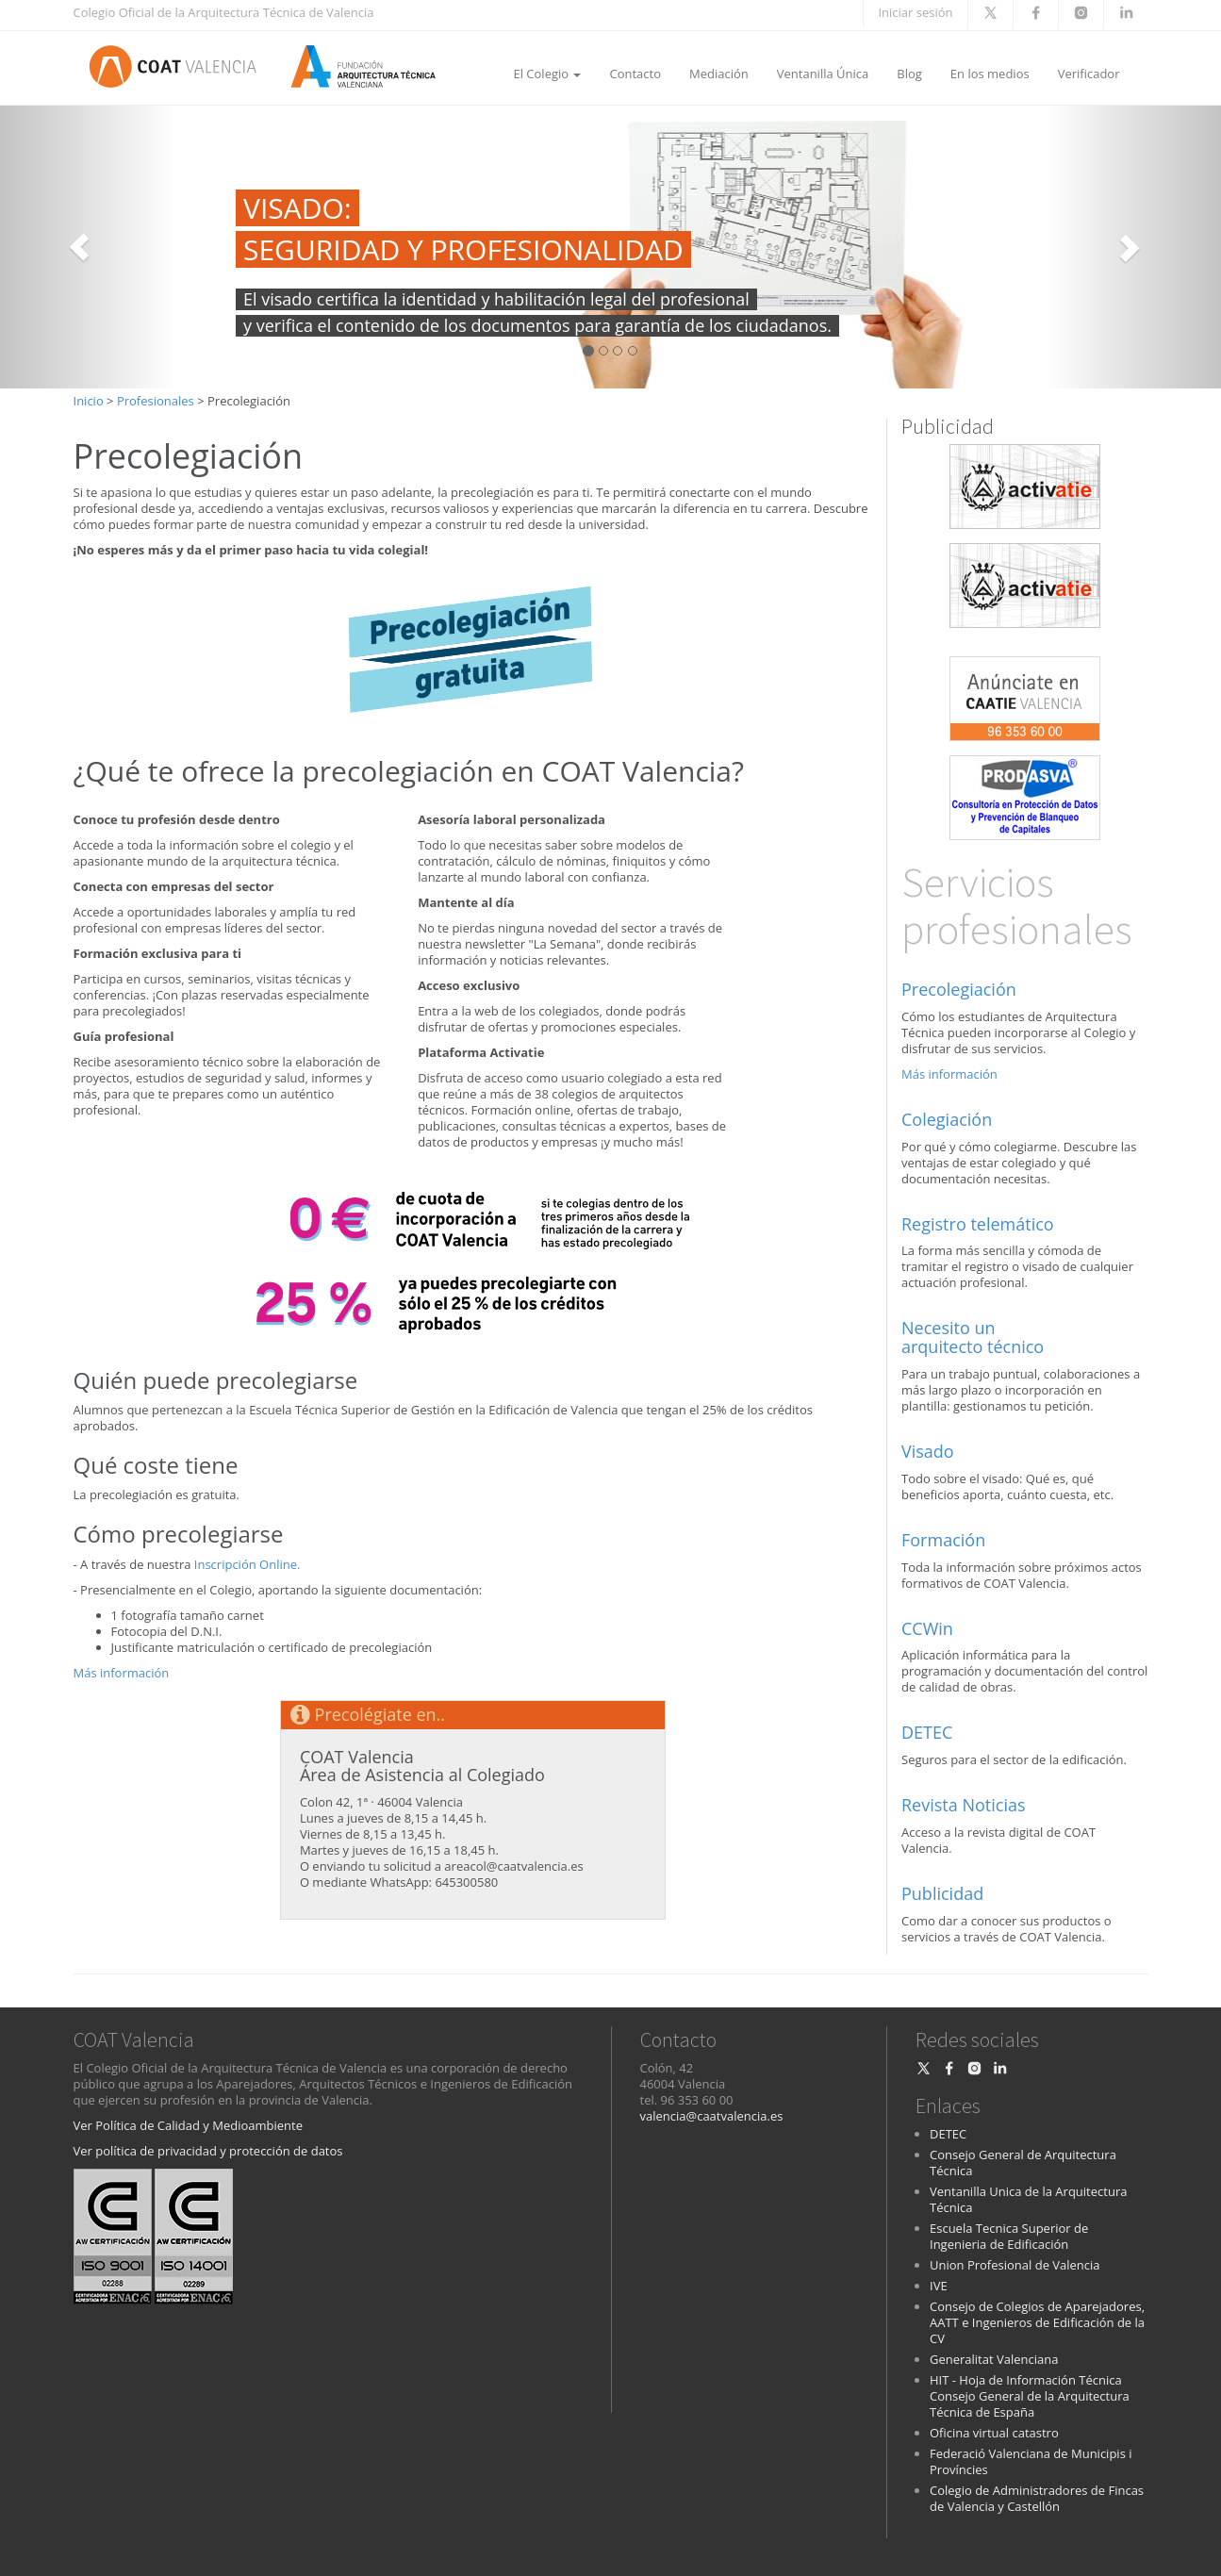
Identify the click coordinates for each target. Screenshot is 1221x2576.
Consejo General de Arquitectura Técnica (1023, 2162)
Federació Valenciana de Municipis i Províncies (1031, 2461)
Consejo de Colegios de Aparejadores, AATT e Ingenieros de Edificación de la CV (1037, 2322)
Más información (122, 1672)
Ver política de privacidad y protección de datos (208, 2150)
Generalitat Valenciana (994, 2359)
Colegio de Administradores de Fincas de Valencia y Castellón (1037, 2498)
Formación (943, 1539)
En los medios (990, 73)
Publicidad (942, 1893)
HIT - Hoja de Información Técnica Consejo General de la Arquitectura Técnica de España (1030, 2395)
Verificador (1089, 73)
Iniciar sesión (915, 12)
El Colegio (547, 73)
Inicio (89, 400)
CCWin (927, 1628)
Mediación (719, 73)
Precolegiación (958, 989)
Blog (909, 73)
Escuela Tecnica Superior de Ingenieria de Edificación (1009, 2236)
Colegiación (946, 1119)
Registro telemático (977, 1224)
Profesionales (155, 400)
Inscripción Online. (247, 1564)
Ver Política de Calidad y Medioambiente (188, 2125)
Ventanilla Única (822, 73)
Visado (927, 1451)
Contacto (635, 73)
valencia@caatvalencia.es (712, 2115)
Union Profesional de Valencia (1015, 2264)
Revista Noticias (963, 1804)
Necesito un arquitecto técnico (972, 1337)
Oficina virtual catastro (994, 2432)
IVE (939, 2285)
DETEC (926, 1732)
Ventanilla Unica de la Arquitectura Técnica (1028, 2199)
